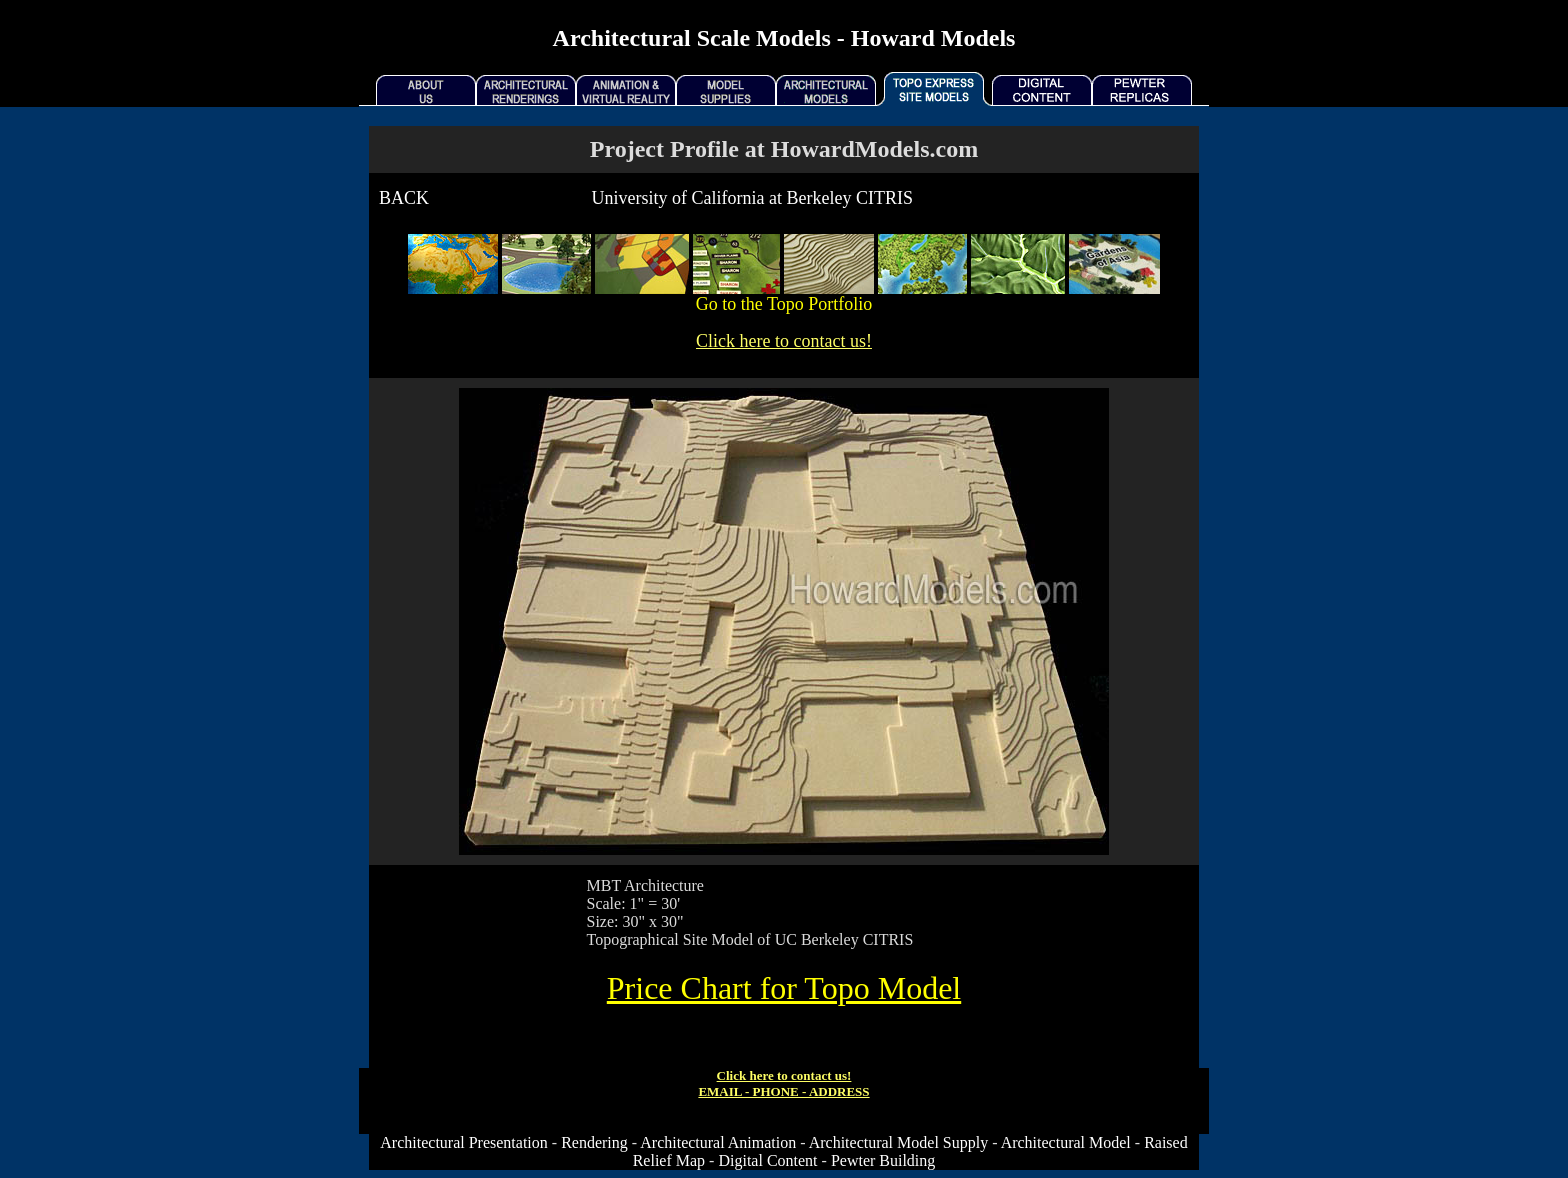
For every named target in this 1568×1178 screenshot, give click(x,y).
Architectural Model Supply (899, 1142)
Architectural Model (1066, 1142)
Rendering (594, 1142)
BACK (404, 198)
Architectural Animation (718, 1142)
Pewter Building (883, 1160)
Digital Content (767, 1160)
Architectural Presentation (464, 1142)
